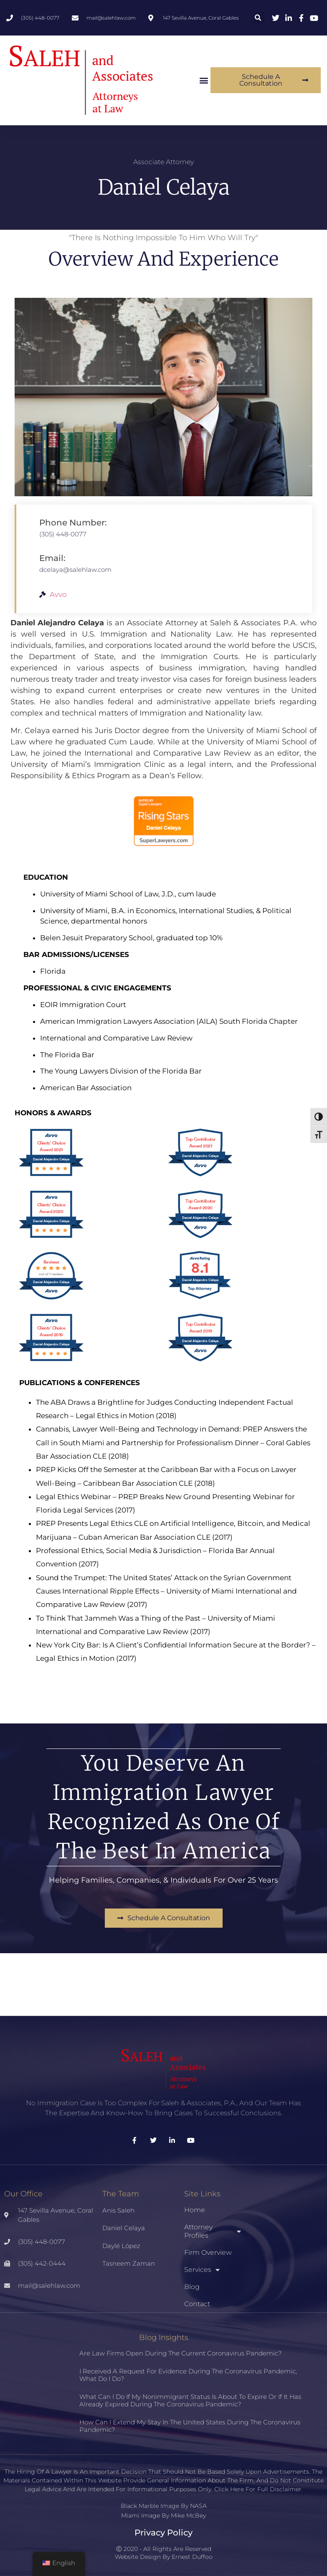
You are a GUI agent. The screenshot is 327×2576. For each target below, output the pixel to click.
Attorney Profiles (212, 2231)
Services (202, 2270)
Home (194, 2210)
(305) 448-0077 (62, 534)
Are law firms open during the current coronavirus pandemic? (180, 2353)
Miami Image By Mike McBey (163, 2515)
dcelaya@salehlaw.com (75, 570)
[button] (257, 17)
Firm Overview (208, 2252)
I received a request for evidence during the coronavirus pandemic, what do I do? (188, 2375)
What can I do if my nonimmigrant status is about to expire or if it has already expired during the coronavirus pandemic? (190, 2400)
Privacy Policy (163, 2533)
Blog (192, 2287)
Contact (197, 2304)
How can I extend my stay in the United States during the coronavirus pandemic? (189, 2426)
